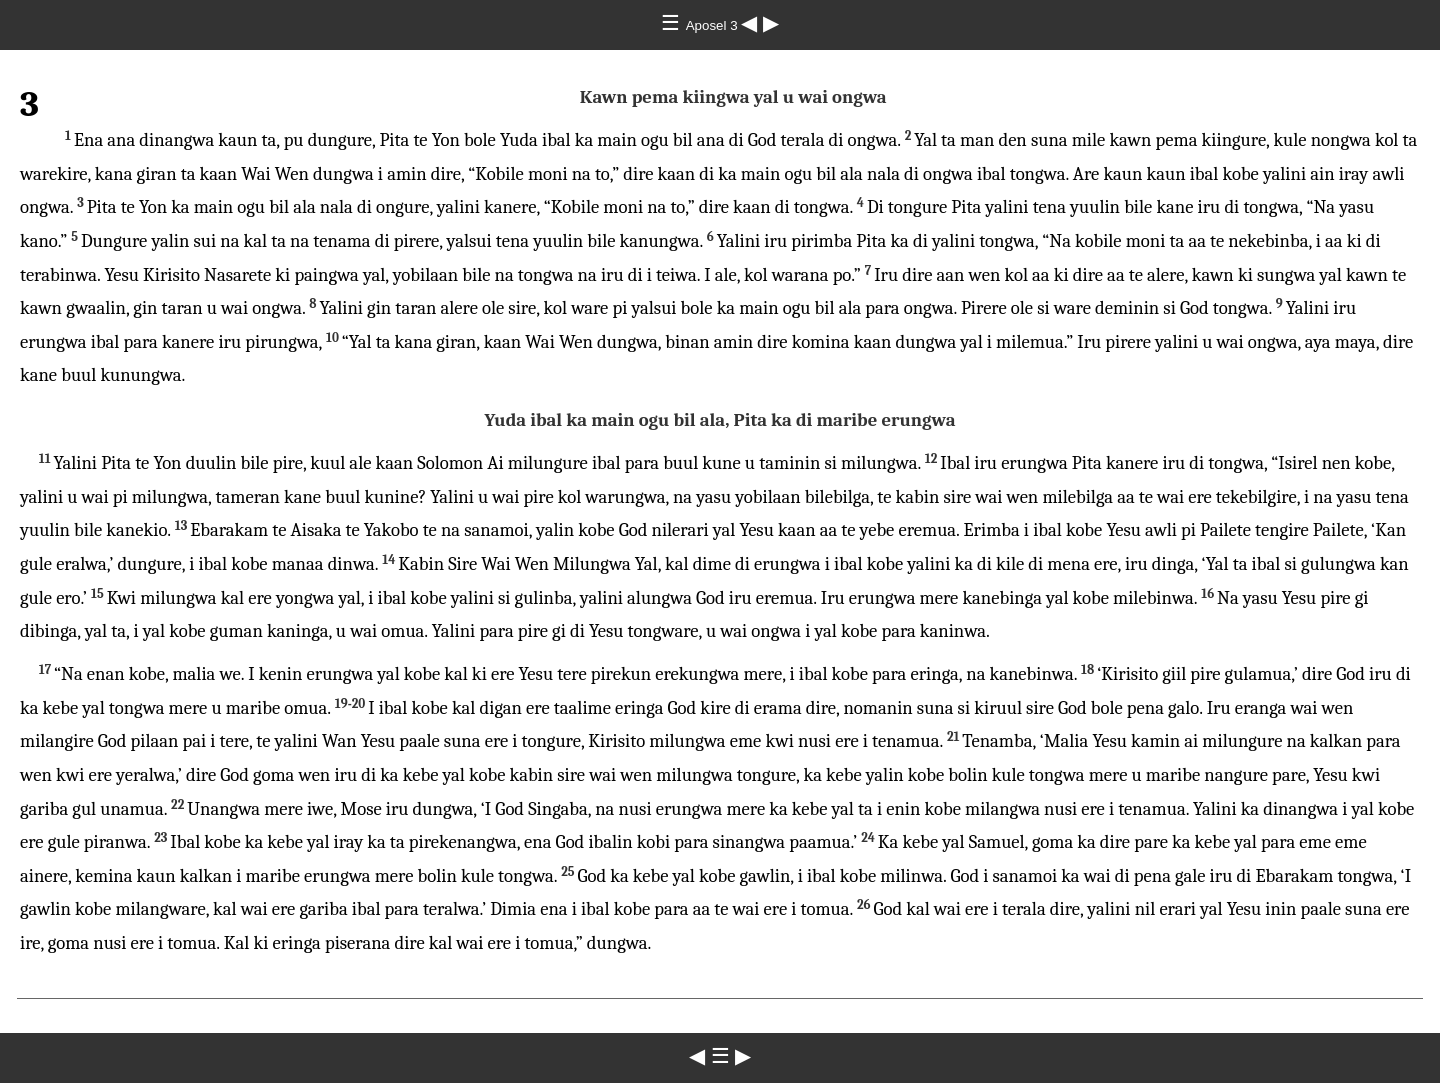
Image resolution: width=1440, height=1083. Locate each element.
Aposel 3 (714, 25)
